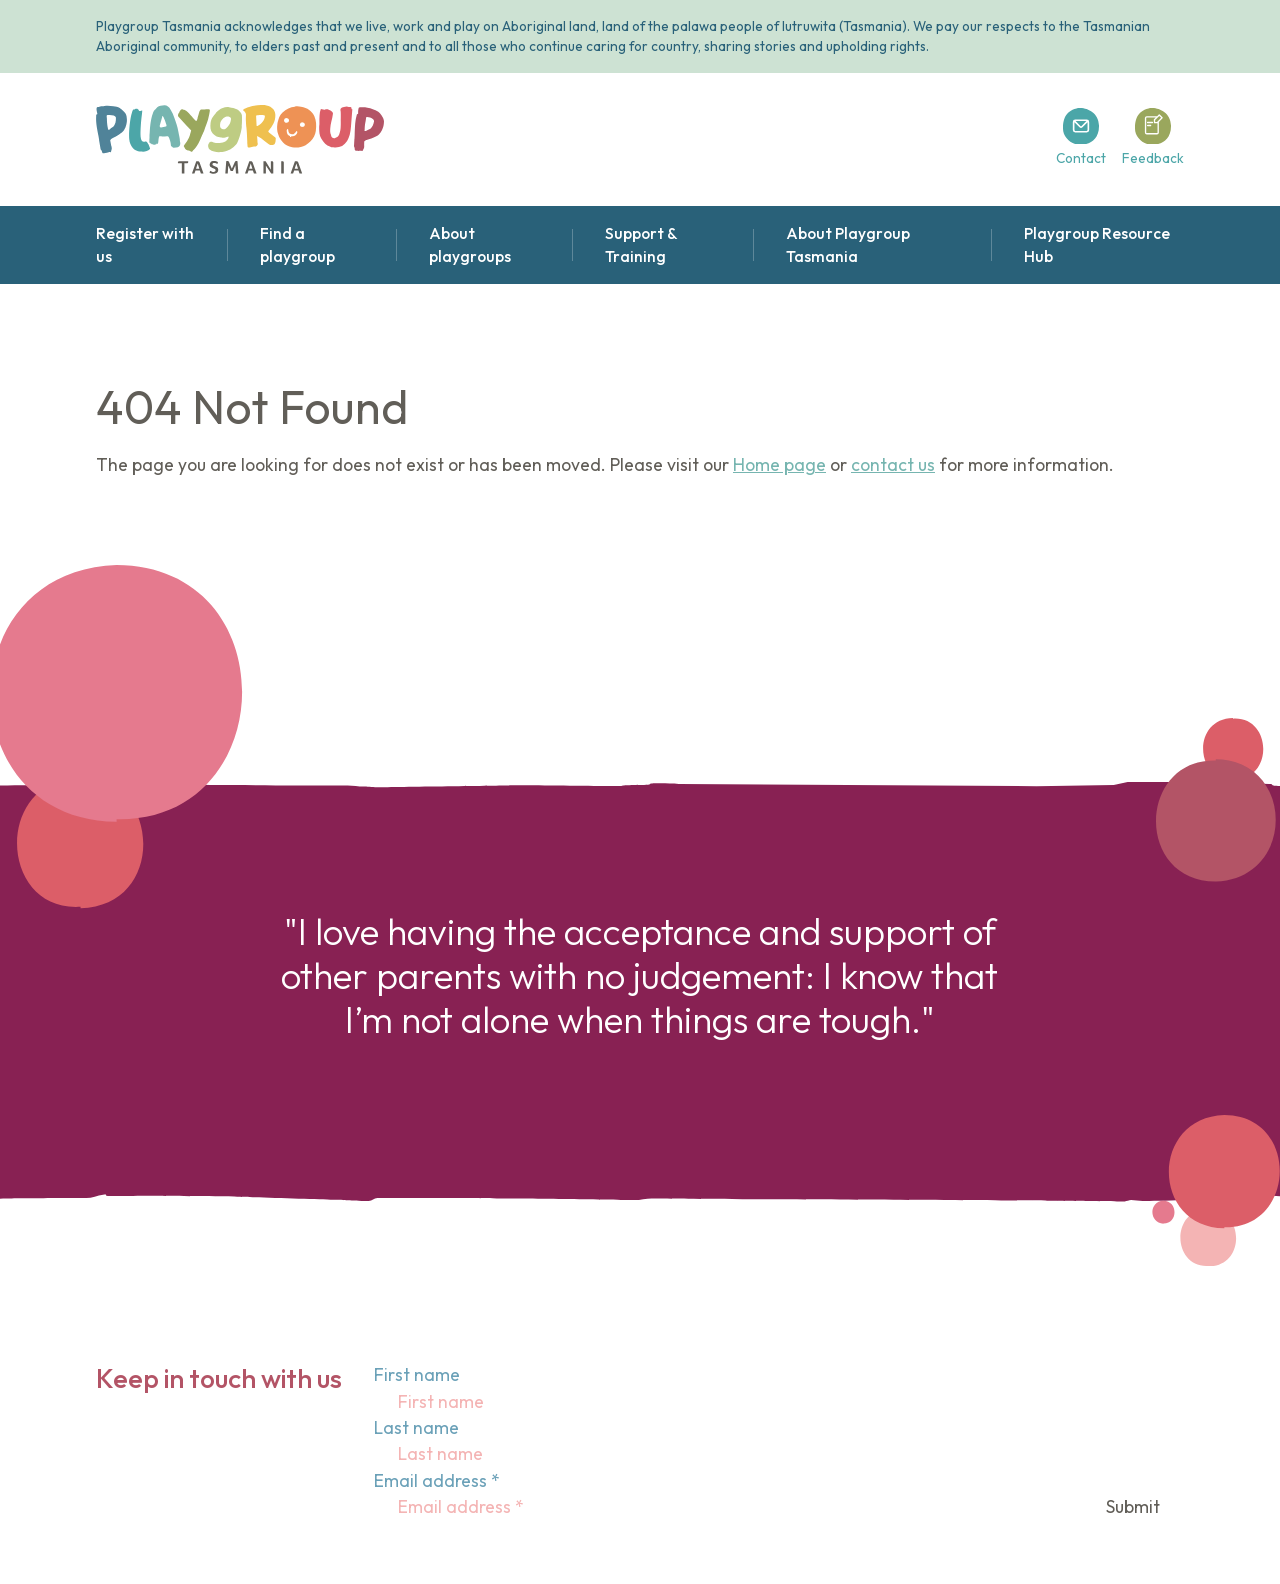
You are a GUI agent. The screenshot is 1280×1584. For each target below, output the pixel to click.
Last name (416, 1427)
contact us (893, 464)
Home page (779, 464)
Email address (437, 1480)
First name (417, 1374)
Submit (1133, 1506)
